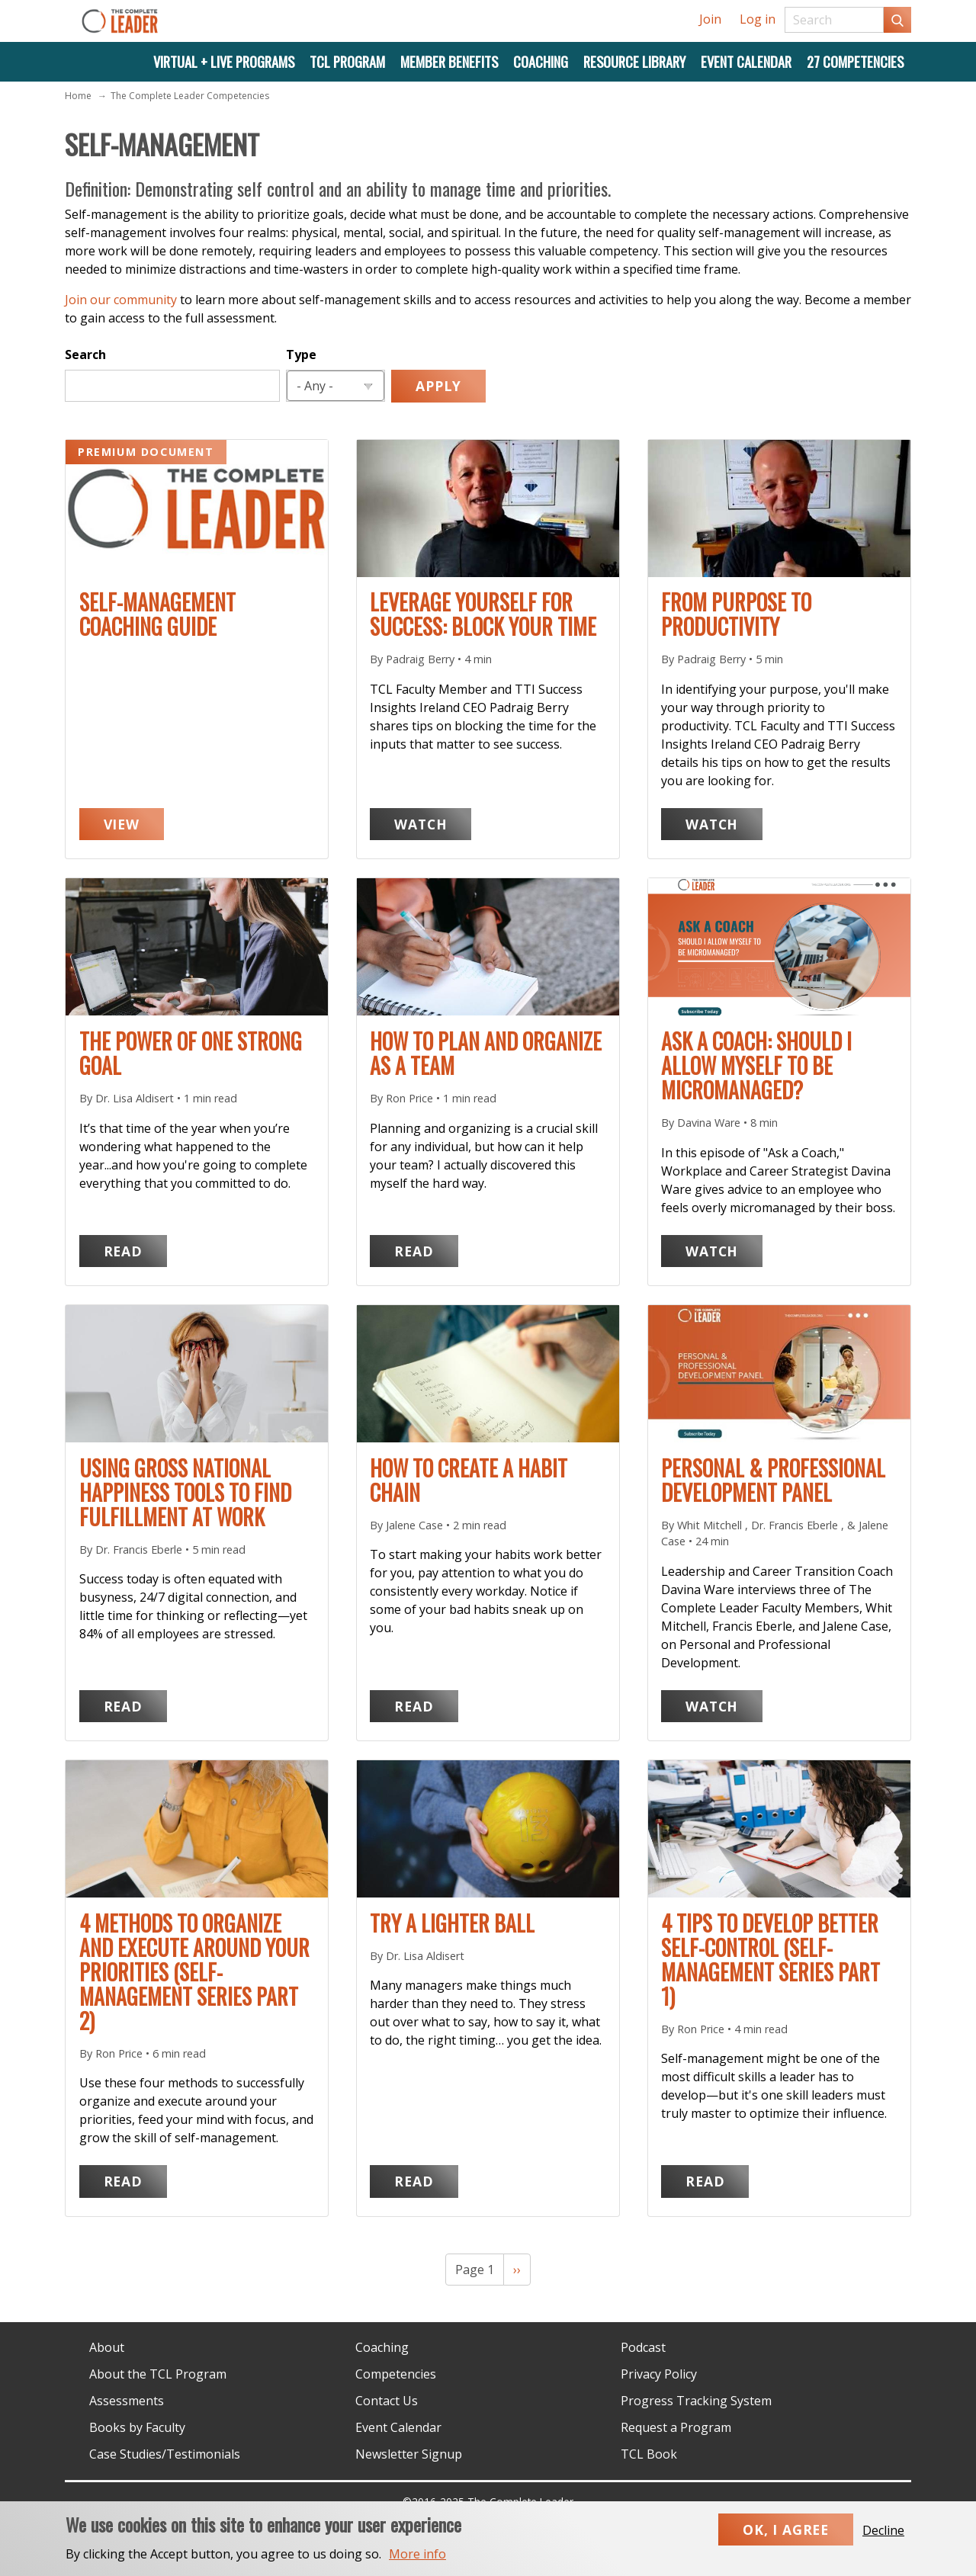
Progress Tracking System (696, 2400)
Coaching (540, 61)
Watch (432, 823)
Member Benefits (449, 61)
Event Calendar (746, 61)
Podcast (643, 2347)
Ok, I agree (786, 2540)
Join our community (121, 299)
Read (135, 1250)
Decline (883, 2541)
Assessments (126, 2400)
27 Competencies (855, 61)
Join (710, 19)
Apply (438, 386)
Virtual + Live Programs (223, 61)
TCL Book (649, 2454)
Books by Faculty (137, 2427)
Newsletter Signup (408, 2454)
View (134, 823)
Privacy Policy (659, 2374)
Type (301, 354)
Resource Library (634, 61)
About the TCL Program (157, 2374)
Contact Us (386, 2400)
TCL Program (347, 61)
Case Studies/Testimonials (164, 2454)
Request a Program (676, 2427)
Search (85, 354)
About (106, 2347)
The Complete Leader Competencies (190, 95)
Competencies (395, 2374)
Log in (757, 19)
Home (78, 95)
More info (417, 2564)
